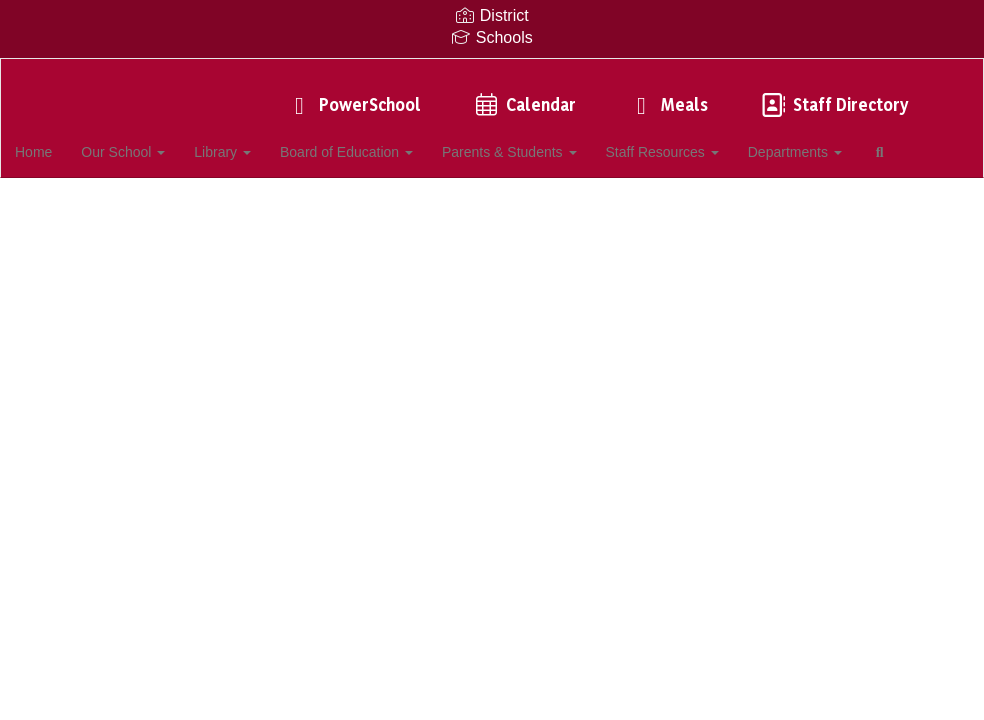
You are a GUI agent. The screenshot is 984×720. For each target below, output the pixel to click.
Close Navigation (99, 200)
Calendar (523, 94)
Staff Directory (833, 94)
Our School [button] (155, 142)
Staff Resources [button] (698, 142)
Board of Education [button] (380, 142)
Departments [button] (832, 142)
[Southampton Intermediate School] (492, 71)
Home (64, 142)
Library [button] (255, 142)
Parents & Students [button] (544, 142)
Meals (667, 94)
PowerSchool (352, 94)
